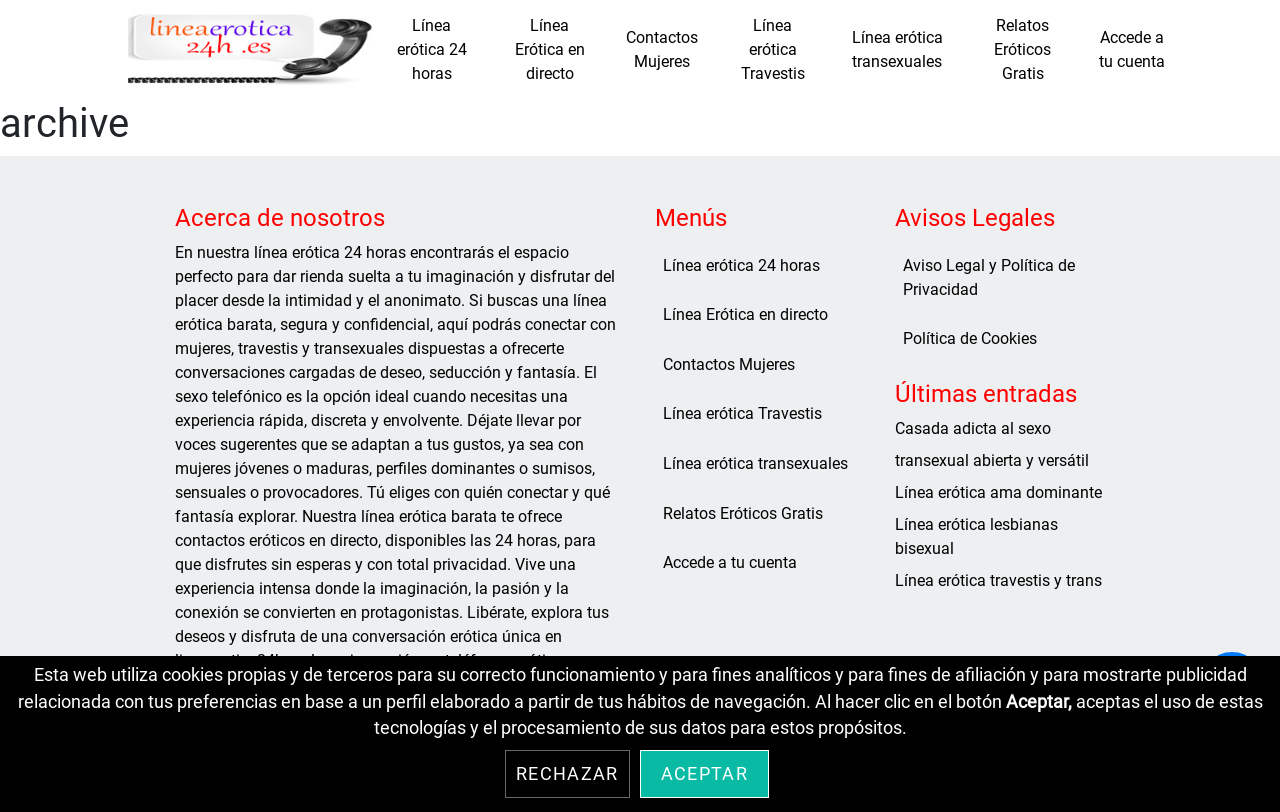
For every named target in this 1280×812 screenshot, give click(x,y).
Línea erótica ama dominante (998, 492)
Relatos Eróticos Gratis (1022, 49)
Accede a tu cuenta (1132, 49)
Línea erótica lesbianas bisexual (976, 536)
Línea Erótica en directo (550, 49)
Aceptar (704, 774)
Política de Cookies (970, 338)
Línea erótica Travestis (773, 49)
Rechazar (567, 774)
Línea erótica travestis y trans (998, 580)
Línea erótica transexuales (897, 49)
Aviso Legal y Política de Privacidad (989, 277)
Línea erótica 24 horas (432, 49)
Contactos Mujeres (662, 49)
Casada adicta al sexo (973, 428)
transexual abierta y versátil (992, 460)
